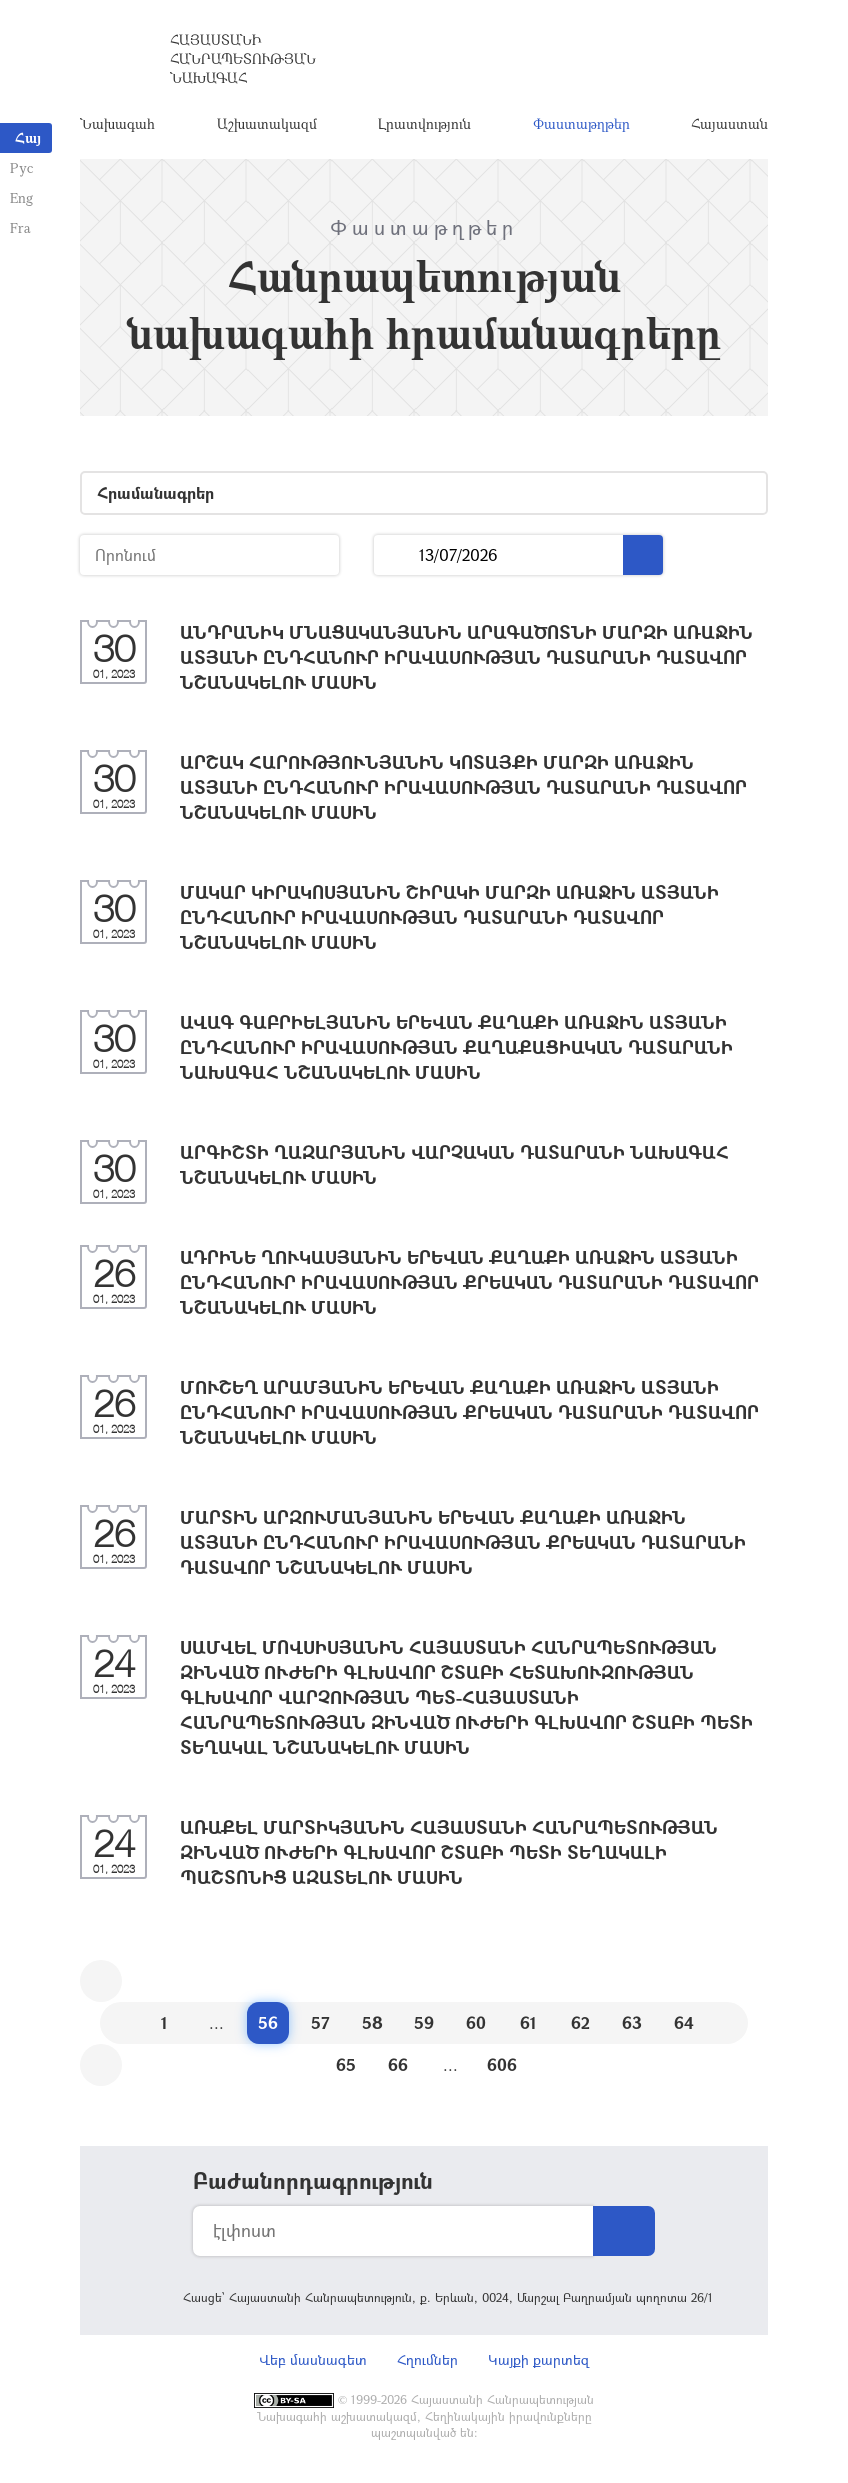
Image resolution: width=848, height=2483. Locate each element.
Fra (20, 227)
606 (502, 2066)
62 (580, 2024)
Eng (21, 197)
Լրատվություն (424, 124)
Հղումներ (427, 2361)
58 (372, 2024)
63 (632, 2024)
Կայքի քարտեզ (538, 2361)
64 (684, 2024)
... (396, 557)
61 (528, 2024)
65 (346, 2066)
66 (398, 2066)
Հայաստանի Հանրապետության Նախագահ (243, 59)
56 (268, 2024)
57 (320, 2024)
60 (476, 2024)
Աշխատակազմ (267, 124)
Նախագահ (117, 124)
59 (424, 2024)
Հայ (28, 137)
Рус (21, 167)
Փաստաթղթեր (581, 124)
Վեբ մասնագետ (313, 2361)
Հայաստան (729, 124)
